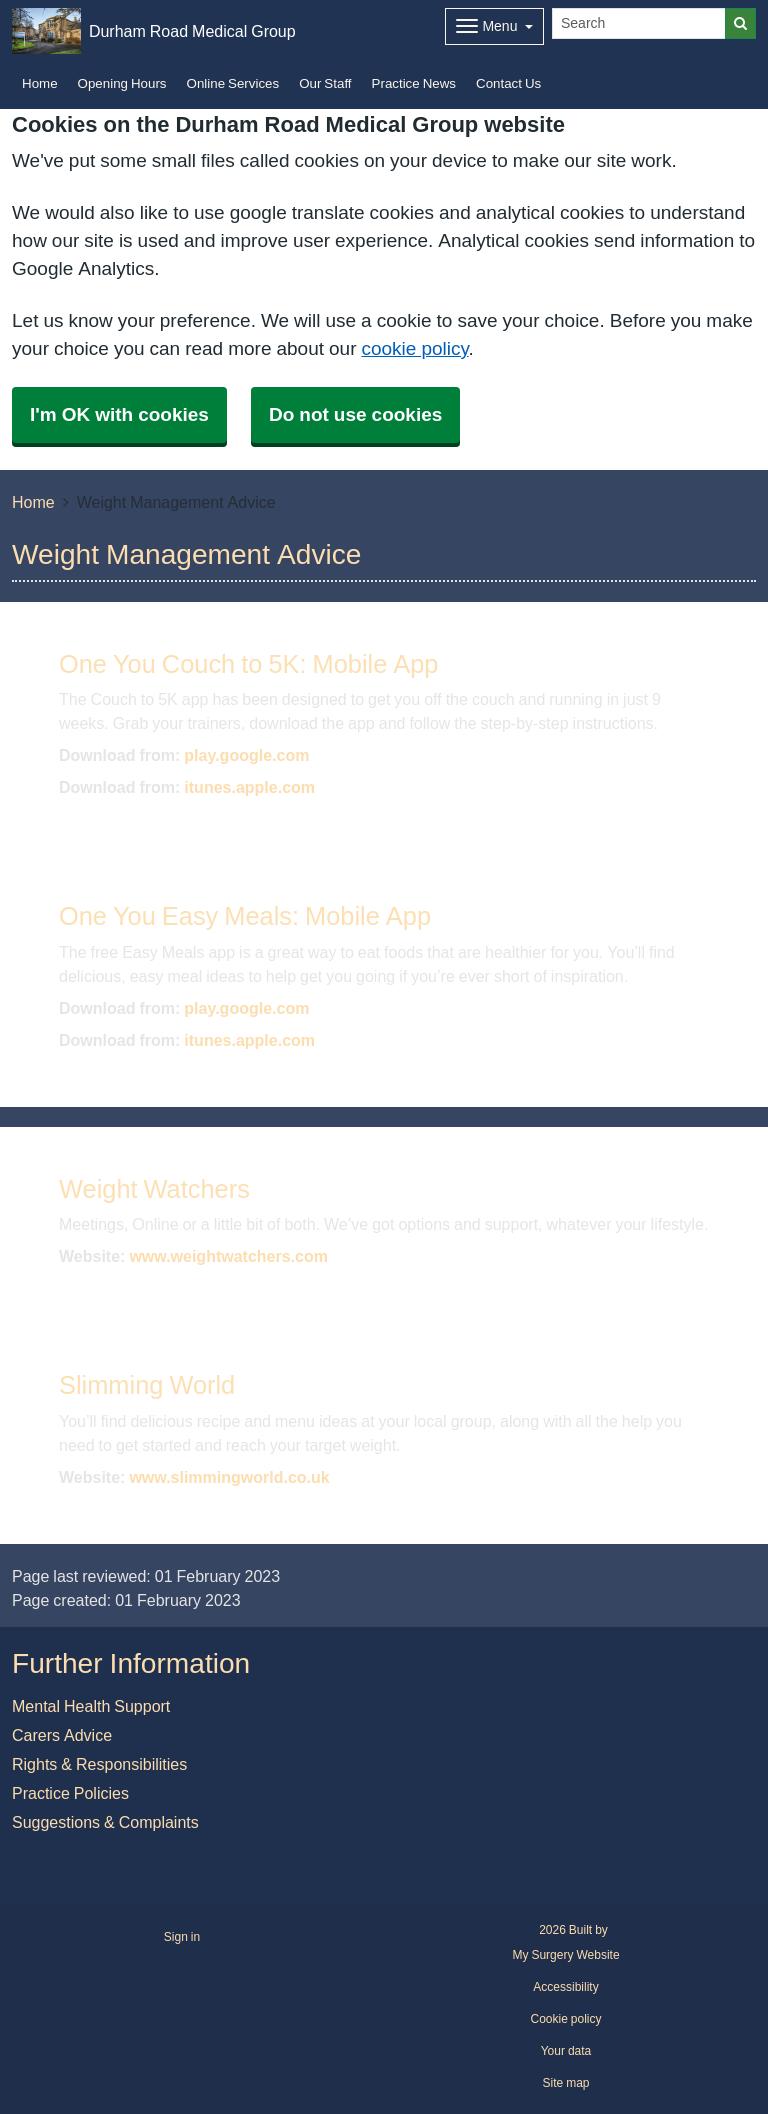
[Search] (639, 23)
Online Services (233, 83)
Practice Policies (70, 1793)
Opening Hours (122, 83)
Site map (565, 2083)
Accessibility (565, 1987)
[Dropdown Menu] (494, 26)
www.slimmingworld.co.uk (229, 1477)
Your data (566, 2051)
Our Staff (325, 83)
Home (40, 83)
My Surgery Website (565, 1955)
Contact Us (508, 83)
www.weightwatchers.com (228, 1256)
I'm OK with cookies (119, 414)
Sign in (182, 1937)
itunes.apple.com (249, 787)
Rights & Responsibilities (99, 1764)
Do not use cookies (355, 414)
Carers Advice (62, 1735)
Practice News (414, 83)
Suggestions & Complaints (105, 1822)
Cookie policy (565, 2019)
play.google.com (246, 755)
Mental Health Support (91, 1706)
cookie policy (414, 348)
